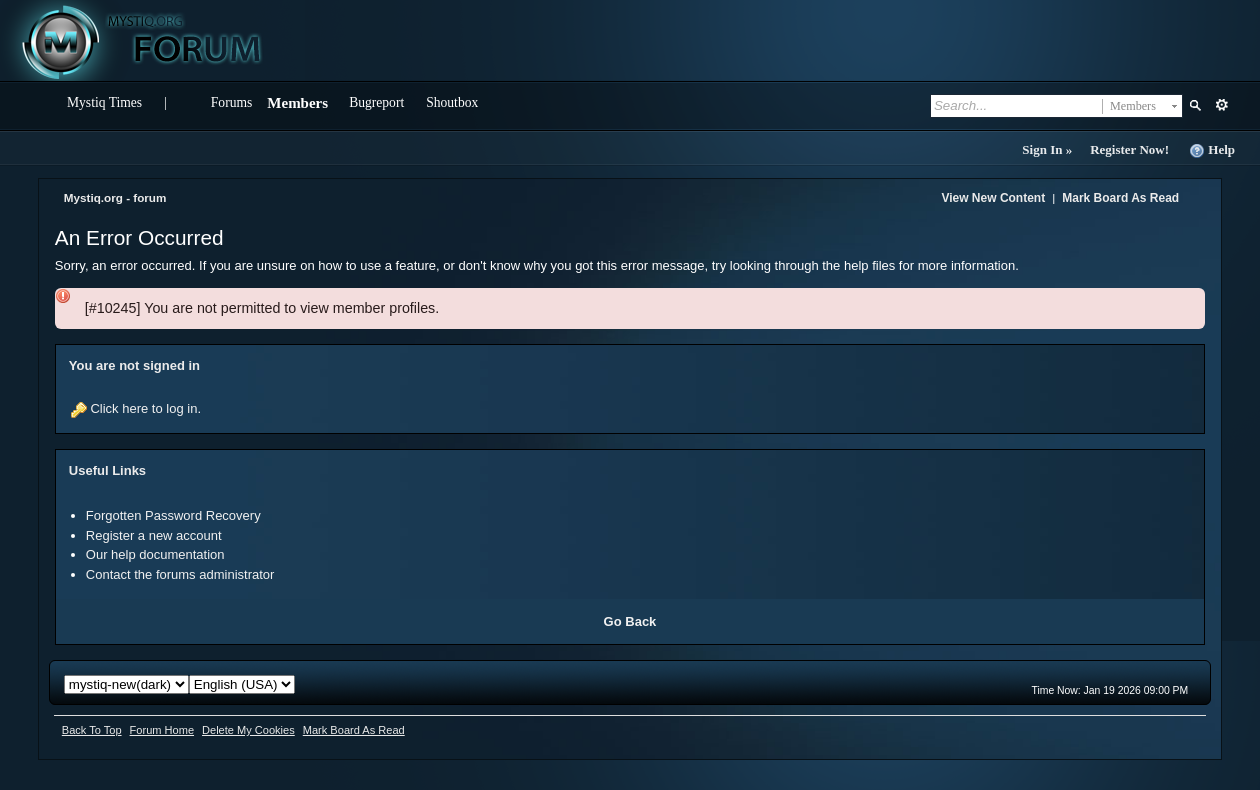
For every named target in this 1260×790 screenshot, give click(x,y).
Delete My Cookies (248, 730)
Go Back (630, 621)
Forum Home (162, 730)
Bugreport (376, 102)
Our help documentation (155, 554)
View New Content (993, 198)
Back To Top (92, 730)
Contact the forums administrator (180, 574)
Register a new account (154, 535)
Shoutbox (452, 102)
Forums (232, 102)
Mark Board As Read (1120, 198)
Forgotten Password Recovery (173, 515)
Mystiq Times (104, 102)
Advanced (1221, 105)
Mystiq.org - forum (115, 197)
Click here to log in (143, 408)
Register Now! (1129, 149)
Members (297, 103)
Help (1212, 150)
